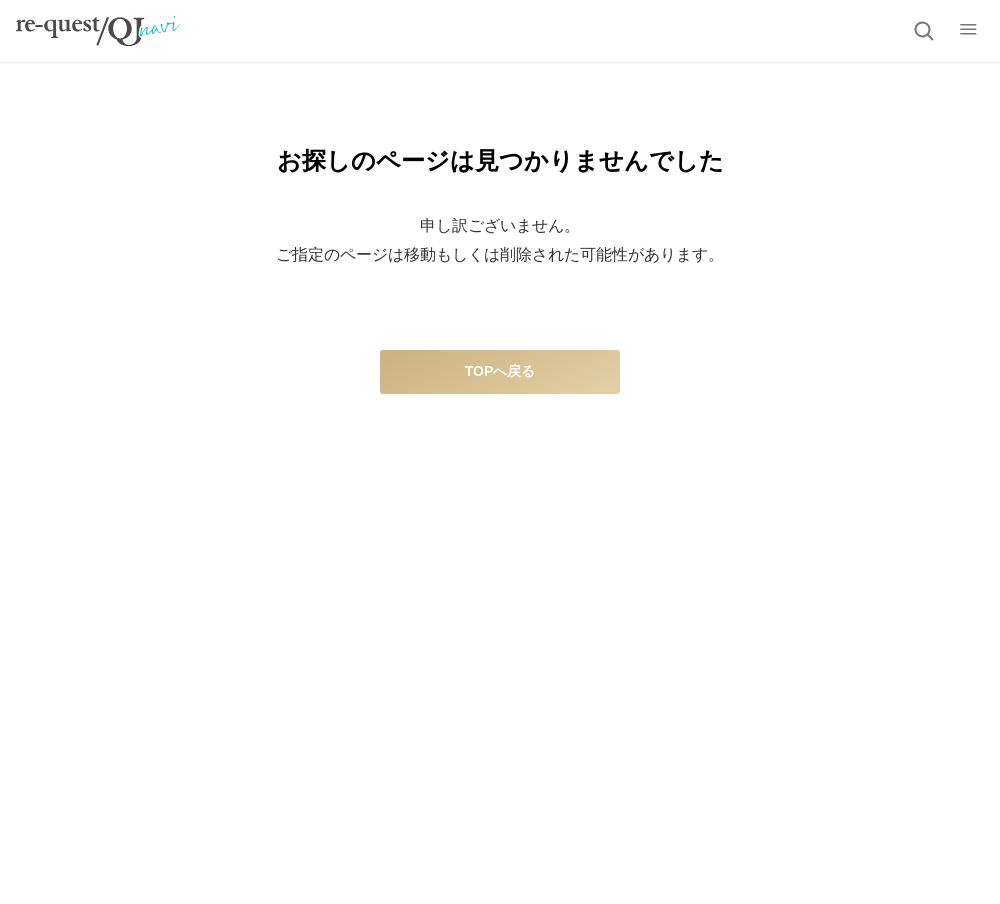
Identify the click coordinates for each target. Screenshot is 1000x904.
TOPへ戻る (500, 371)
